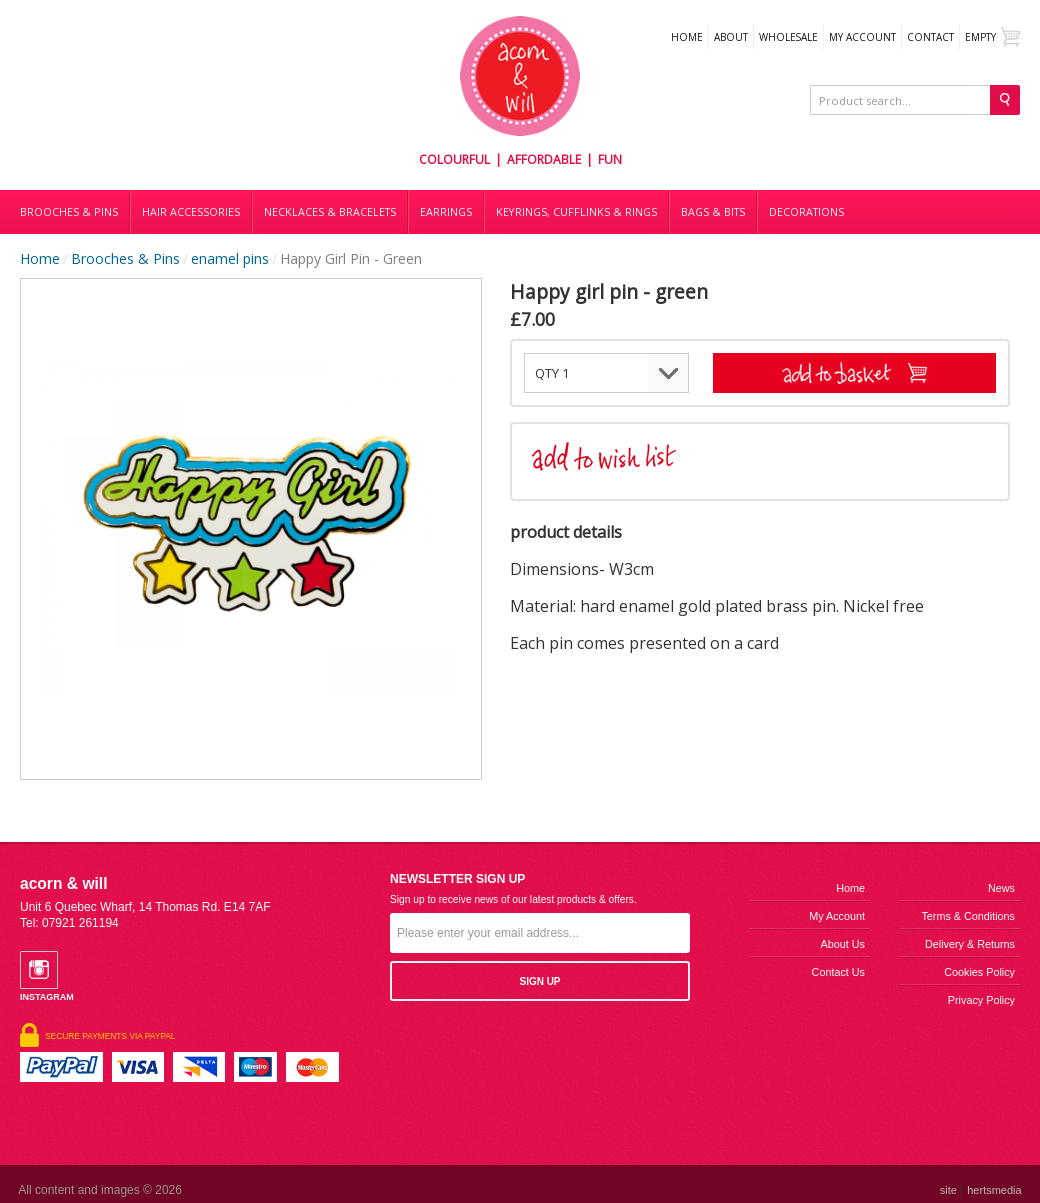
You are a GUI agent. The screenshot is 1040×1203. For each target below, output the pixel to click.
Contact (930, 37)
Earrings (446, 212)
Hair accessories (191, 212)
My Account (862, 37)
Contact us (838, 972)
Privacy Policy (981, 1000)
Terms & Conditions (968, 916)
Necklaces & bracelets (330, 212)
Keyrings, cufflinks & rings (576, 212)
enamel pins (230, 258)
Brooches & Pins (69, 212)
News (1001, 888)
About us (843, 944)
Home (687, 37)
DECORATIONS (806, 212)
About (731, 37)
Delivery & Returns (970, 944)
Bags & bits (713, 212)
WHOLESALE (788, 37)
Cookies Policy (979, 972)
